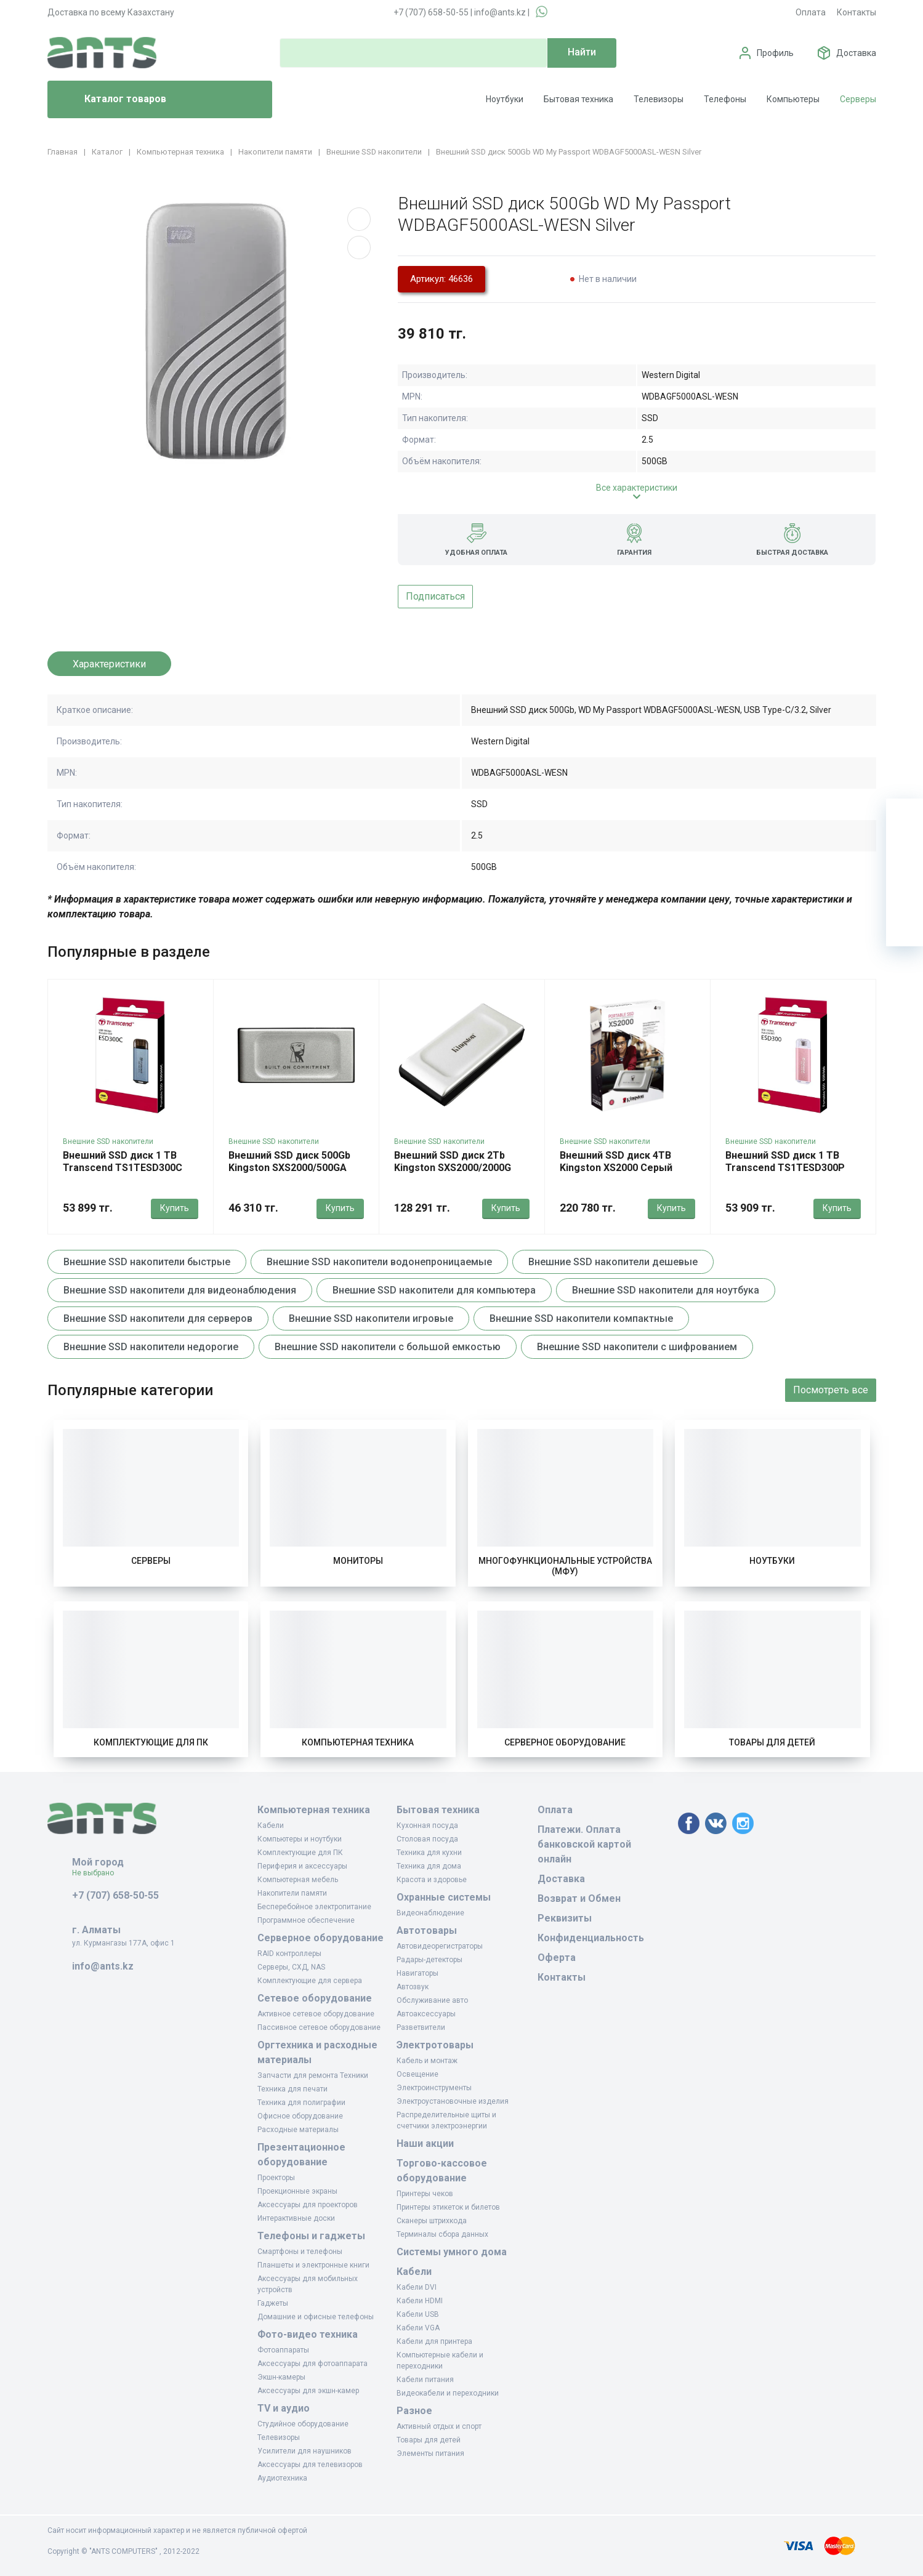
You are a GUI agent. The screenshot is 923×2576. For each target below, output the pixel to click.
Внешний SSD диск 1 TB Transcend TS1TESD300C (122, 1161)
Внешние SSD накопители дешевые (613, 1262)
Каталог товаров (111, 99)
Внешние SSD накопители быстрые (146, 1262)
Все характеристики (636, 488)
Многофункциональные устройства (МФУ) (565, 1566)
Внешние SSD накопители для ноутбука (665, 1290)
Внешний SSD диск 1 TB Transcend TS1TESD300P (785, 1161)
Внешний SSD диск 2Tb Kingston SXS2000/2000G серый (452, 1167)
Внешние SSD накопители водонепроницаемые (379, 1262)
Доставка (856, 53)
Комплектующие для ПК (151, 1742)
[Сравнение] (904, 890)
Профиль (775, 53)
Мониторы (358, 1561)
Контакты (856, 12)
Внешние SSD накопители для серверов (157, 1318)
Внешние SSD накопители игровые (371, 1318)
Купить (174, 1208)
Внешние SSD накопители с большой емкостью (388, 1347)
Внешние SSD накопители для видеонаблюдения (179, 1290)
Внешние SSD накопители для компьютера (434, 1290)
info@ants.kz (500, 12)
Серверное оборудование (565, 1742)
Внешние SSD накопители (108, 1141)
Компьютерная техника (358, 1742)
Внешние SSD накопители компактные (581, 1318)
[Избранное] (904, 853)
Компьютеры (793, 99)
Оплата (811, 12)
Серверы (858, 99)
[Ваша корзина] (904, 817)
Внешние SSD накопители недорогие (150, 1347)
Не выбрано (97, 1873)
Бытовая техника (578, 99)
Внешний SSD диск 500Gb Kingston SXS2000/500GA (289, 1161)
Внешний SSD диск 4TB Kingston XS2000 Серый (616, 1161)
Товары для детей (772, 1742)
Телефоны (725, 99)
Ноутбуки (504, 99)
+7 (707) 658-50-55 (431, 12)
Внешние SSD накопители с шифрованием (637, 1347)
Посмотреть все (830, 1390)
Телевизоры (658, 99)
